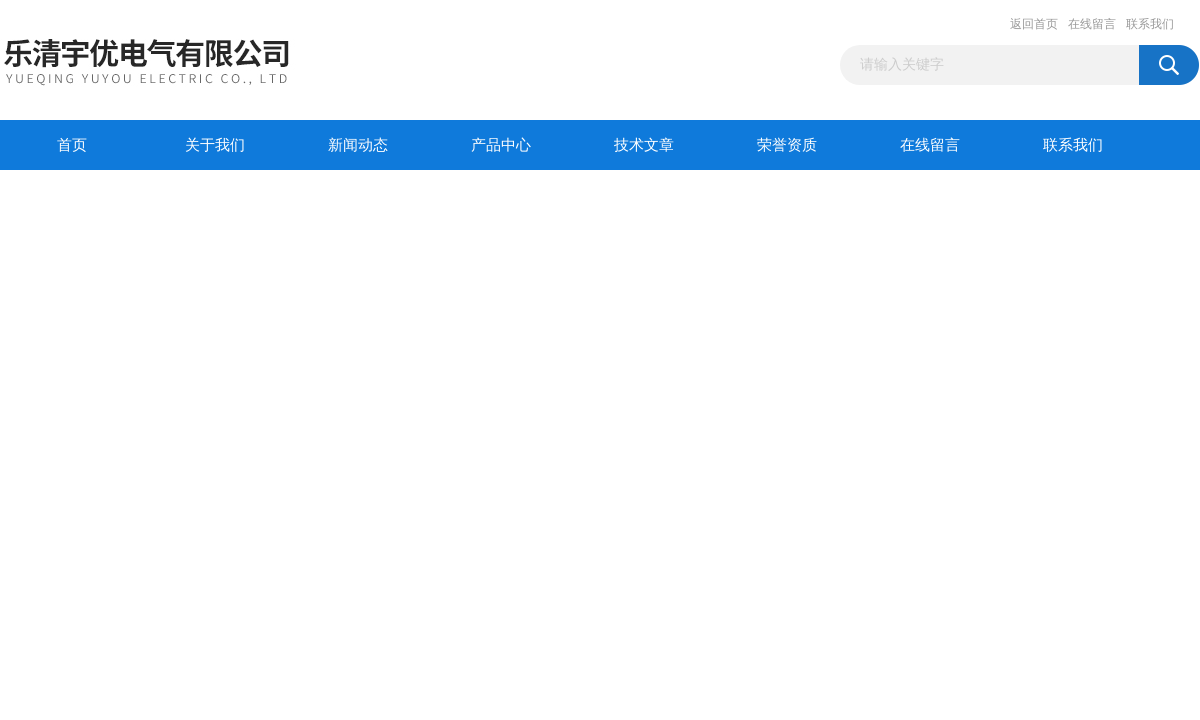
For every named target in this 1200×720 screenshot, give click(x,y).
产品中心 (501, 145)
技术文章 (644, 145)
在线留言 (1092, 24)
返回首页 (1034, 24)
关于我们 (215, 145)
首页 (72, 145)
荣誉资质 (787, 145)
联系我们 (1150, 24)
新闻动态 (358, 145)
